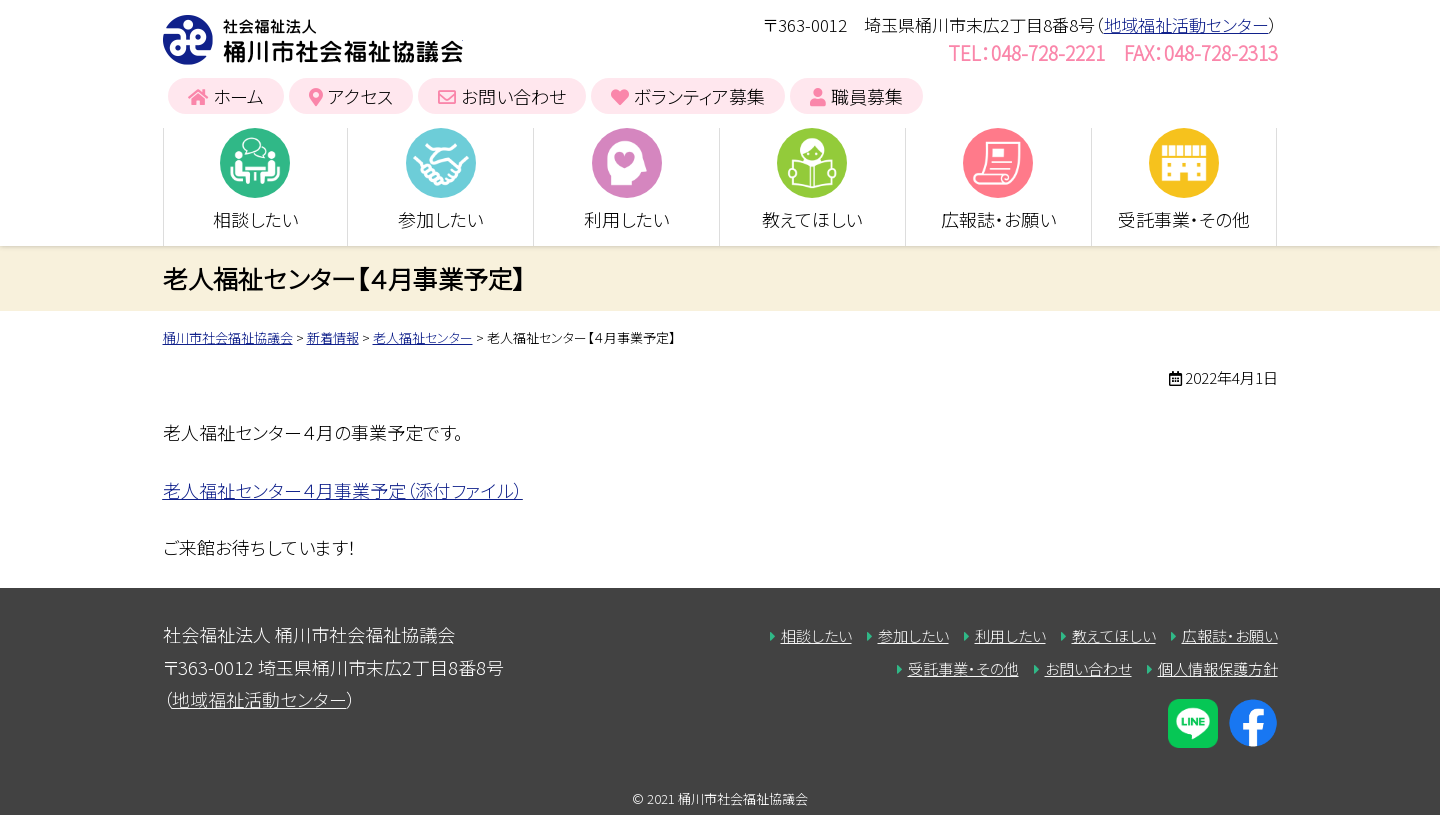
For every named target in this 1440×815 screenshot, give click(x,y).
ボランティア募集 (699, 96)
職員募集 (867, 96)
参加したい (440, 219)
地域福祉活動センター (1186, 24)
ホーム (238, 96)
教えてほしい (812, 219)
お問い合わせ (513, 96)
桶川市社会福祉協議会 (313, 40)
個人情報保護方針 (1218, 668)
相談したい (255, 219)
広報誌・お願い (998, 219)
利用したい (626, 219)
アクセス (360, 96)
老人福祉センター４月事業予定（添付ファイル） (343, 490)
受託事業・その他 (1184, 219)
